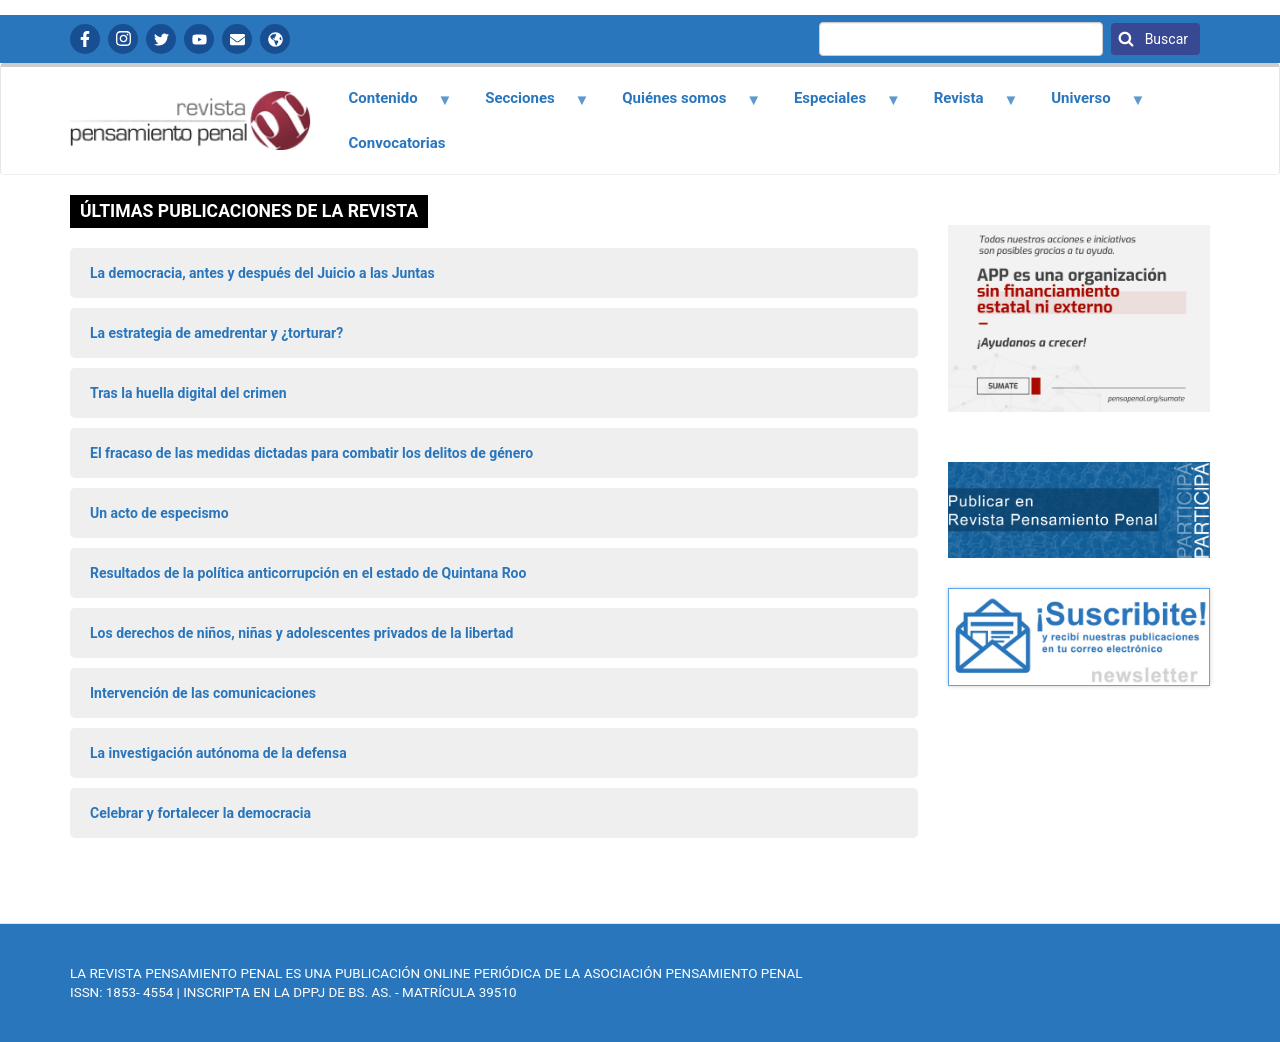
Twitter (161, 39)
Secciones (526, 105)
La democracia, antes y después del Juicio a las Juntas (262, 273)
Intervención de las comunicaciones (203, 693)
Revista (964, 105)
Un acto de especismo (159, 513)
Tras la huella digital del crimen (188, 393)
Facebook (85, 39)
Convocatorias (397, 143)
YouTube (199, 39)
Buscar (1164, 39)
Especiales (835, 105)
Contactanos (237, 39)
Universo (1087, 105)
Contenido (388, 105)
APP (275, 39)
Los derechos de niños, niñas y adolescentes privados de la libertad (301, 633)
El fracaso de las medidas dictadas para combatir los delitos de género (311, 453)
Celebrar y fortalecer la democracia (200, 813)
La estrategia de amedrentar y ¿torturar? (216, 333)
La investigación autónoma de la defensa (218, 753)
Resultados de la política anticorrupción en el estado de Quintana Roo (308, 573)
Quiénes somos (680, 105)
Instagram (123, 39)
